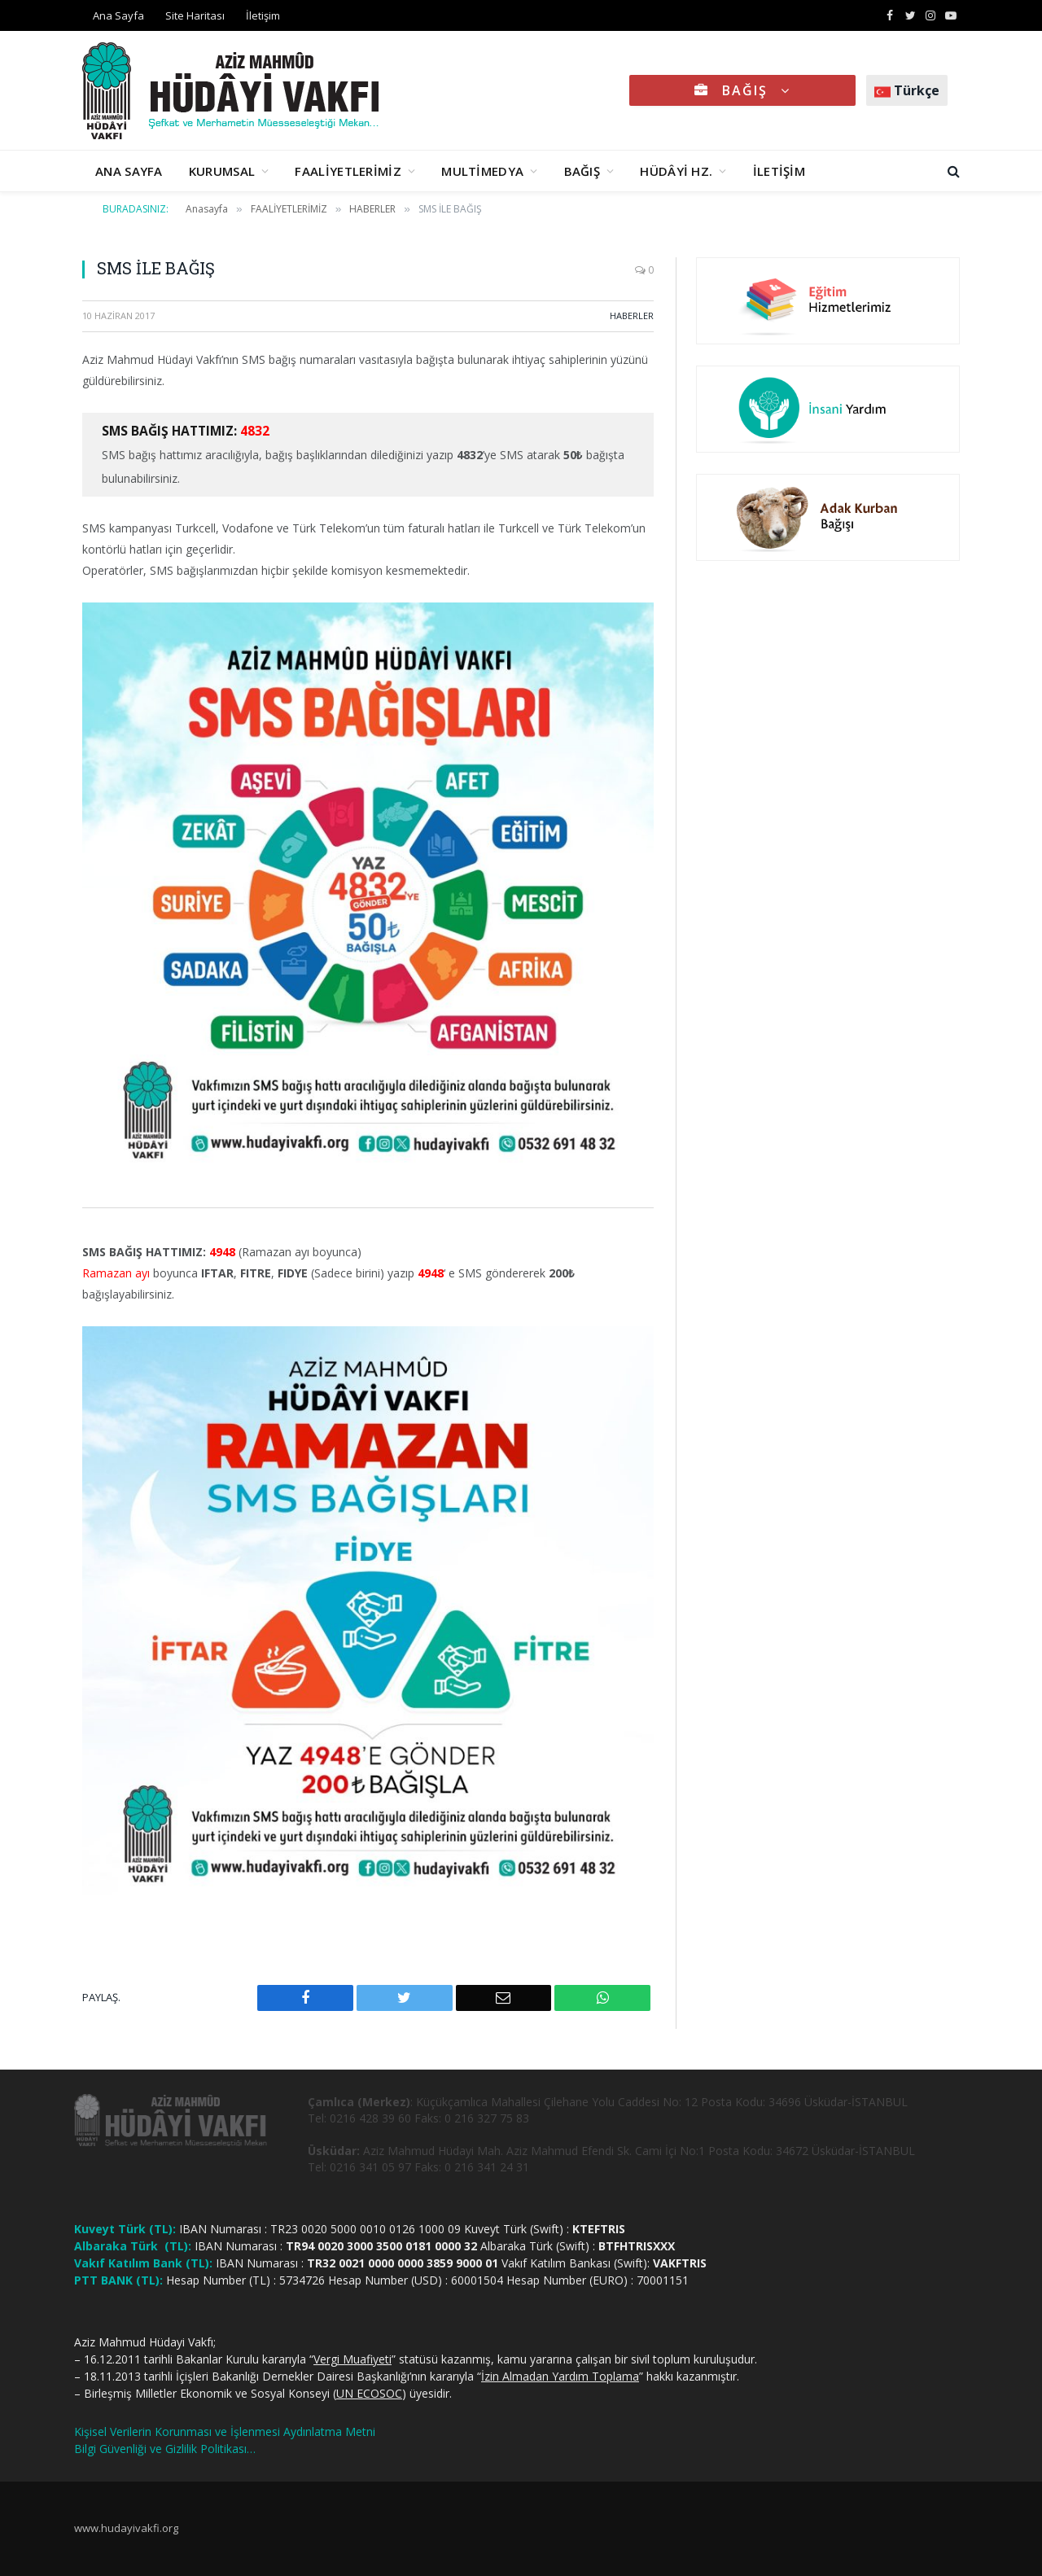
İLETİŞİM (779, 171)
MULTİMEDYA (482, 171)
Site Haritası (195, 15)
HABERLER (632, 315)
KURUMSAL (222, 171)
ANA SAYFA (129, 171)
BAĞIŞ (742, 90)
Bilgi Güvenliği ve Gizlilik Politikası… (165, 2448)
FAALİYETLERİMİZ (348, 171)
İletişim (263, 15)
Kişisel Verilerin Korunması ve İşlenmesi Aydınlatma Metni (224, 2431)
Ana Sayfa (118, 15)
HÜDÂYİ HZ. (676, 171)
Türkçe (906, 90)
